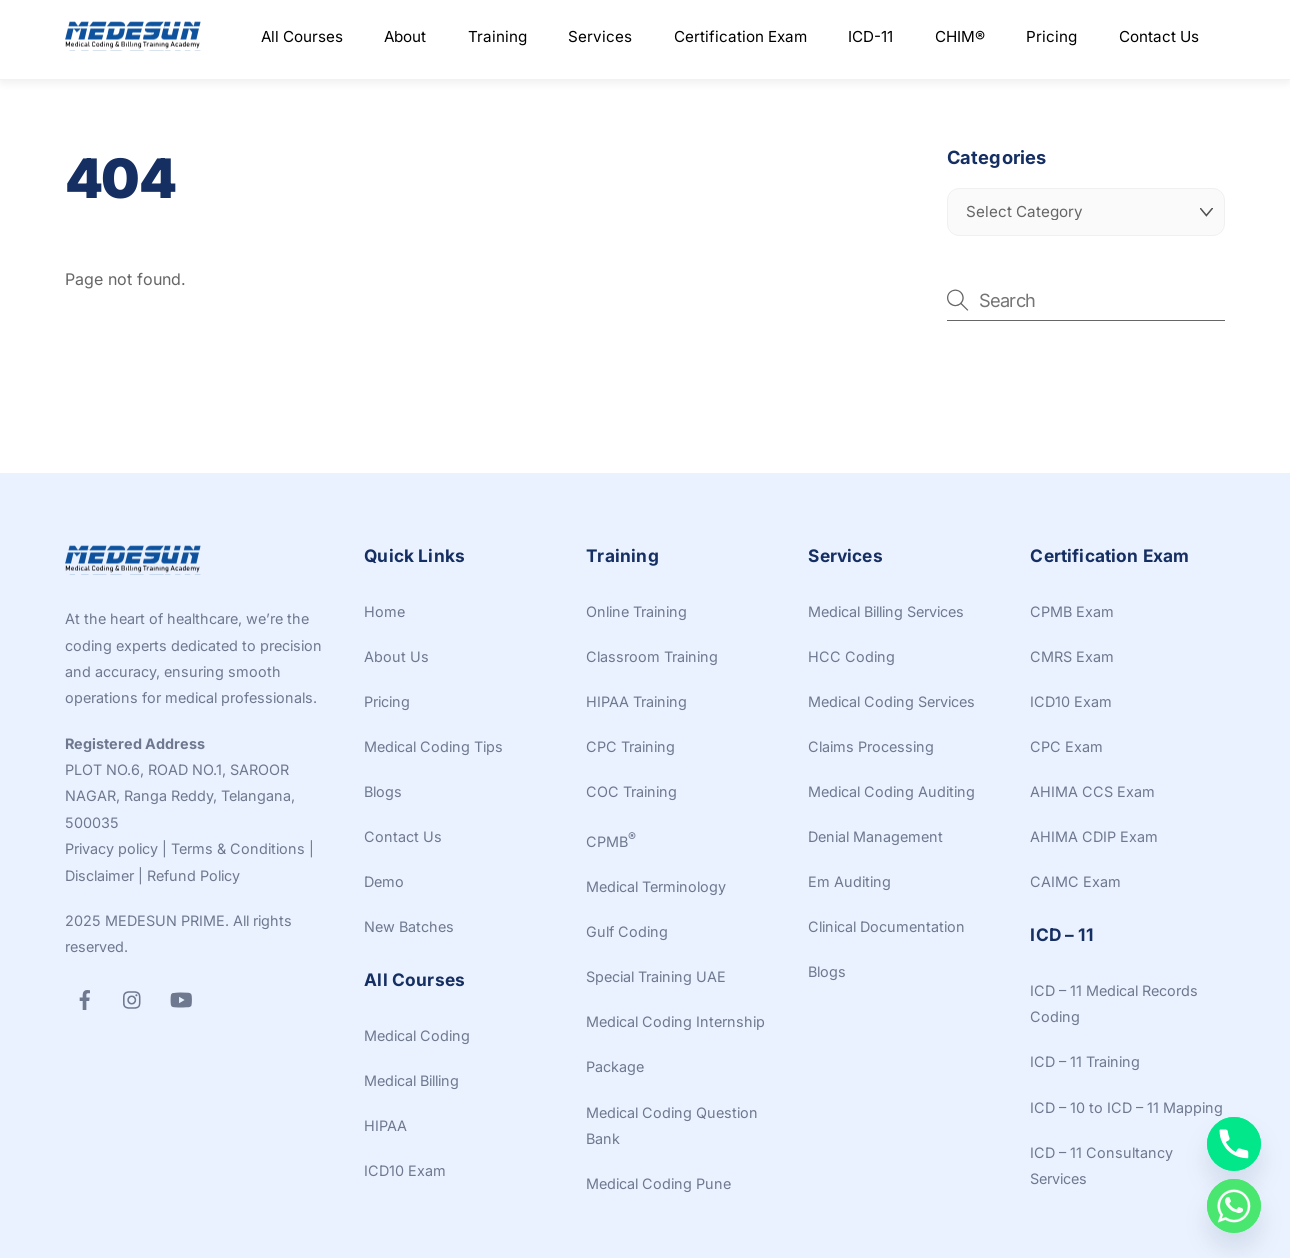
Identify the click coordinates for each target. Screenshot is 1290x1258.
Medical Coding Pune (658, 1183)
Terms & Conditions (238, 848)
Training (497, 36)
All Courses (302, 36)
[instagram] (133, 997)
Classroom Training (652, 656)
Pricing (1051, 36)
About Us (396, 656)
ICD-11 (870, 36)
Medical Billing (411, 1080)
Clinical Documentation (886, 926)
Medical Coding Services (891, 701)
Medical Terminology (656, 886)
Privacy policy (111, 848)
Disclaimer (99, 875)
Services (600, 36)
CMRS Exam (1072, 656)
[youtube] (181, 997)
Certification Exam (740, 36)
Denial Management (875, 836)
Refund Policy (193, 875)
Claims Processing (871, 746)
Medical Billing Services (886, 611)
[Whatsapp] (1234, 1206)
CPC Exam (1066, 746)
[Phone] (1234, 1144)
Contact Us (1159, 36)
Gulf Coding (627, 931)
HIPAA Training (636, 701)
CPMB (611, 841)
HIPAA (385, 1125)
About (405, 36)
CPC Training (630, 746)
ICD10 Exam (405, 1170)
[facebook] (85, 997)
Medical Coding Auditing (891, 791)
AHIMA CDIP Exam (1094, 836)
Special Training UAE (656, 976)
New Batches (409, 926)
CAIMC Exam (1075, 881)
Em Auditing (849, 881)
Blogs (383, 791)
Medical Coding (417, 1035)
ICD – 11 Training (1085, 1061)
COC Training (631, 791)
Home (384, 611)
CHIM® (960, 36)
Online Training (636, 611)
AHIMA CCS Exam (1092, 791)
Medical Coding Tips (433, 746)
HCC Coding (851, 656)
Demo (384, 881)
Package (615, 1066)
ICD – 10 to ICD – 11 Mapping (1126, 1107)
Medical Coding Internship (675, 1021)
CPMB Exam (1072, 611)
